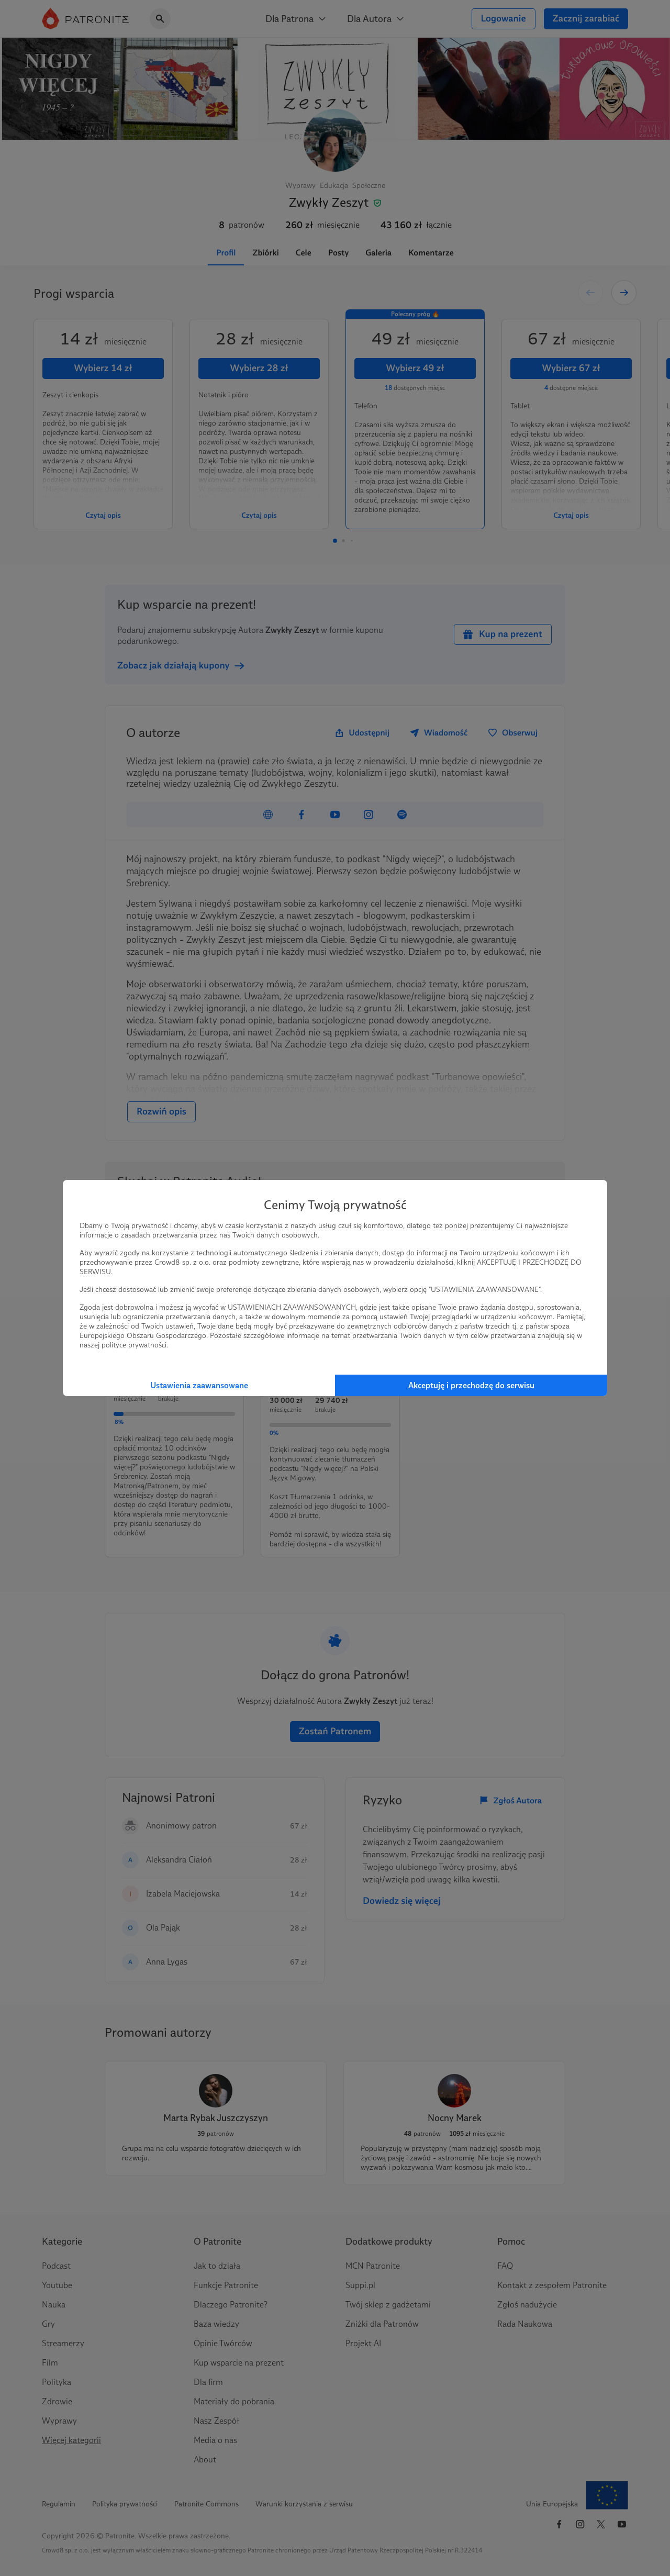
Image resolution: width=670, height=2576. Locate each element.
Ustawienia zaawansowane (199, 1385)
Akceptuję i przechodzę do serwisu (471, 1385)
